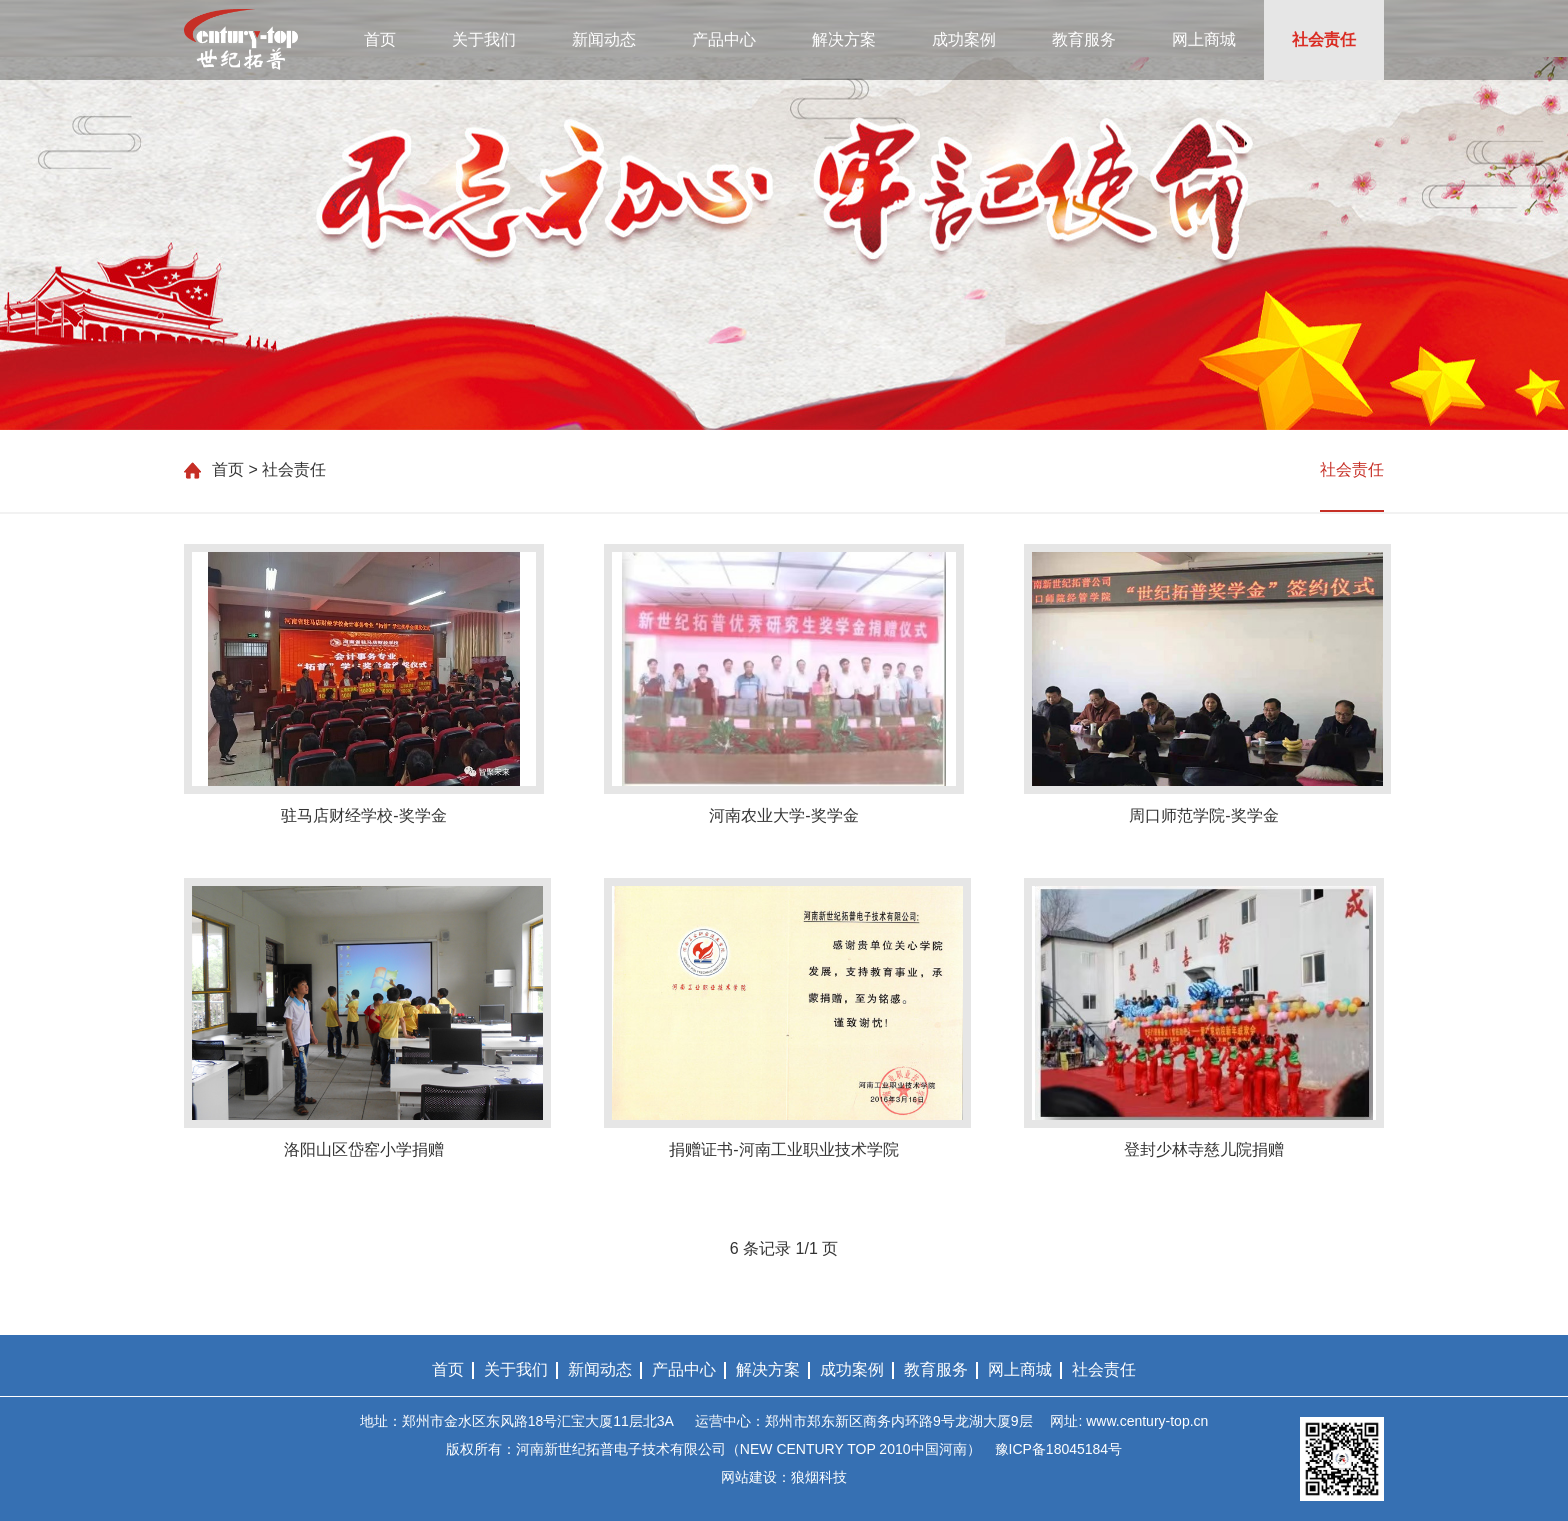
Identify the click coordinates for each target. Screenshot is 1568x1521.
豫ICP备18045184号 (1059, 1449)
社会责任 (1324, 39)
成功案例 (964, 39)
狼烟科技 (819, 1477)
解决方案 (844, 39)
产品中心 (724, 39)
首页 (380, 39)
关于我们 (484, 39)
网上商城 (1204, 39)
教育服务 (1084, 39)
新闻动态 (604, 39)
